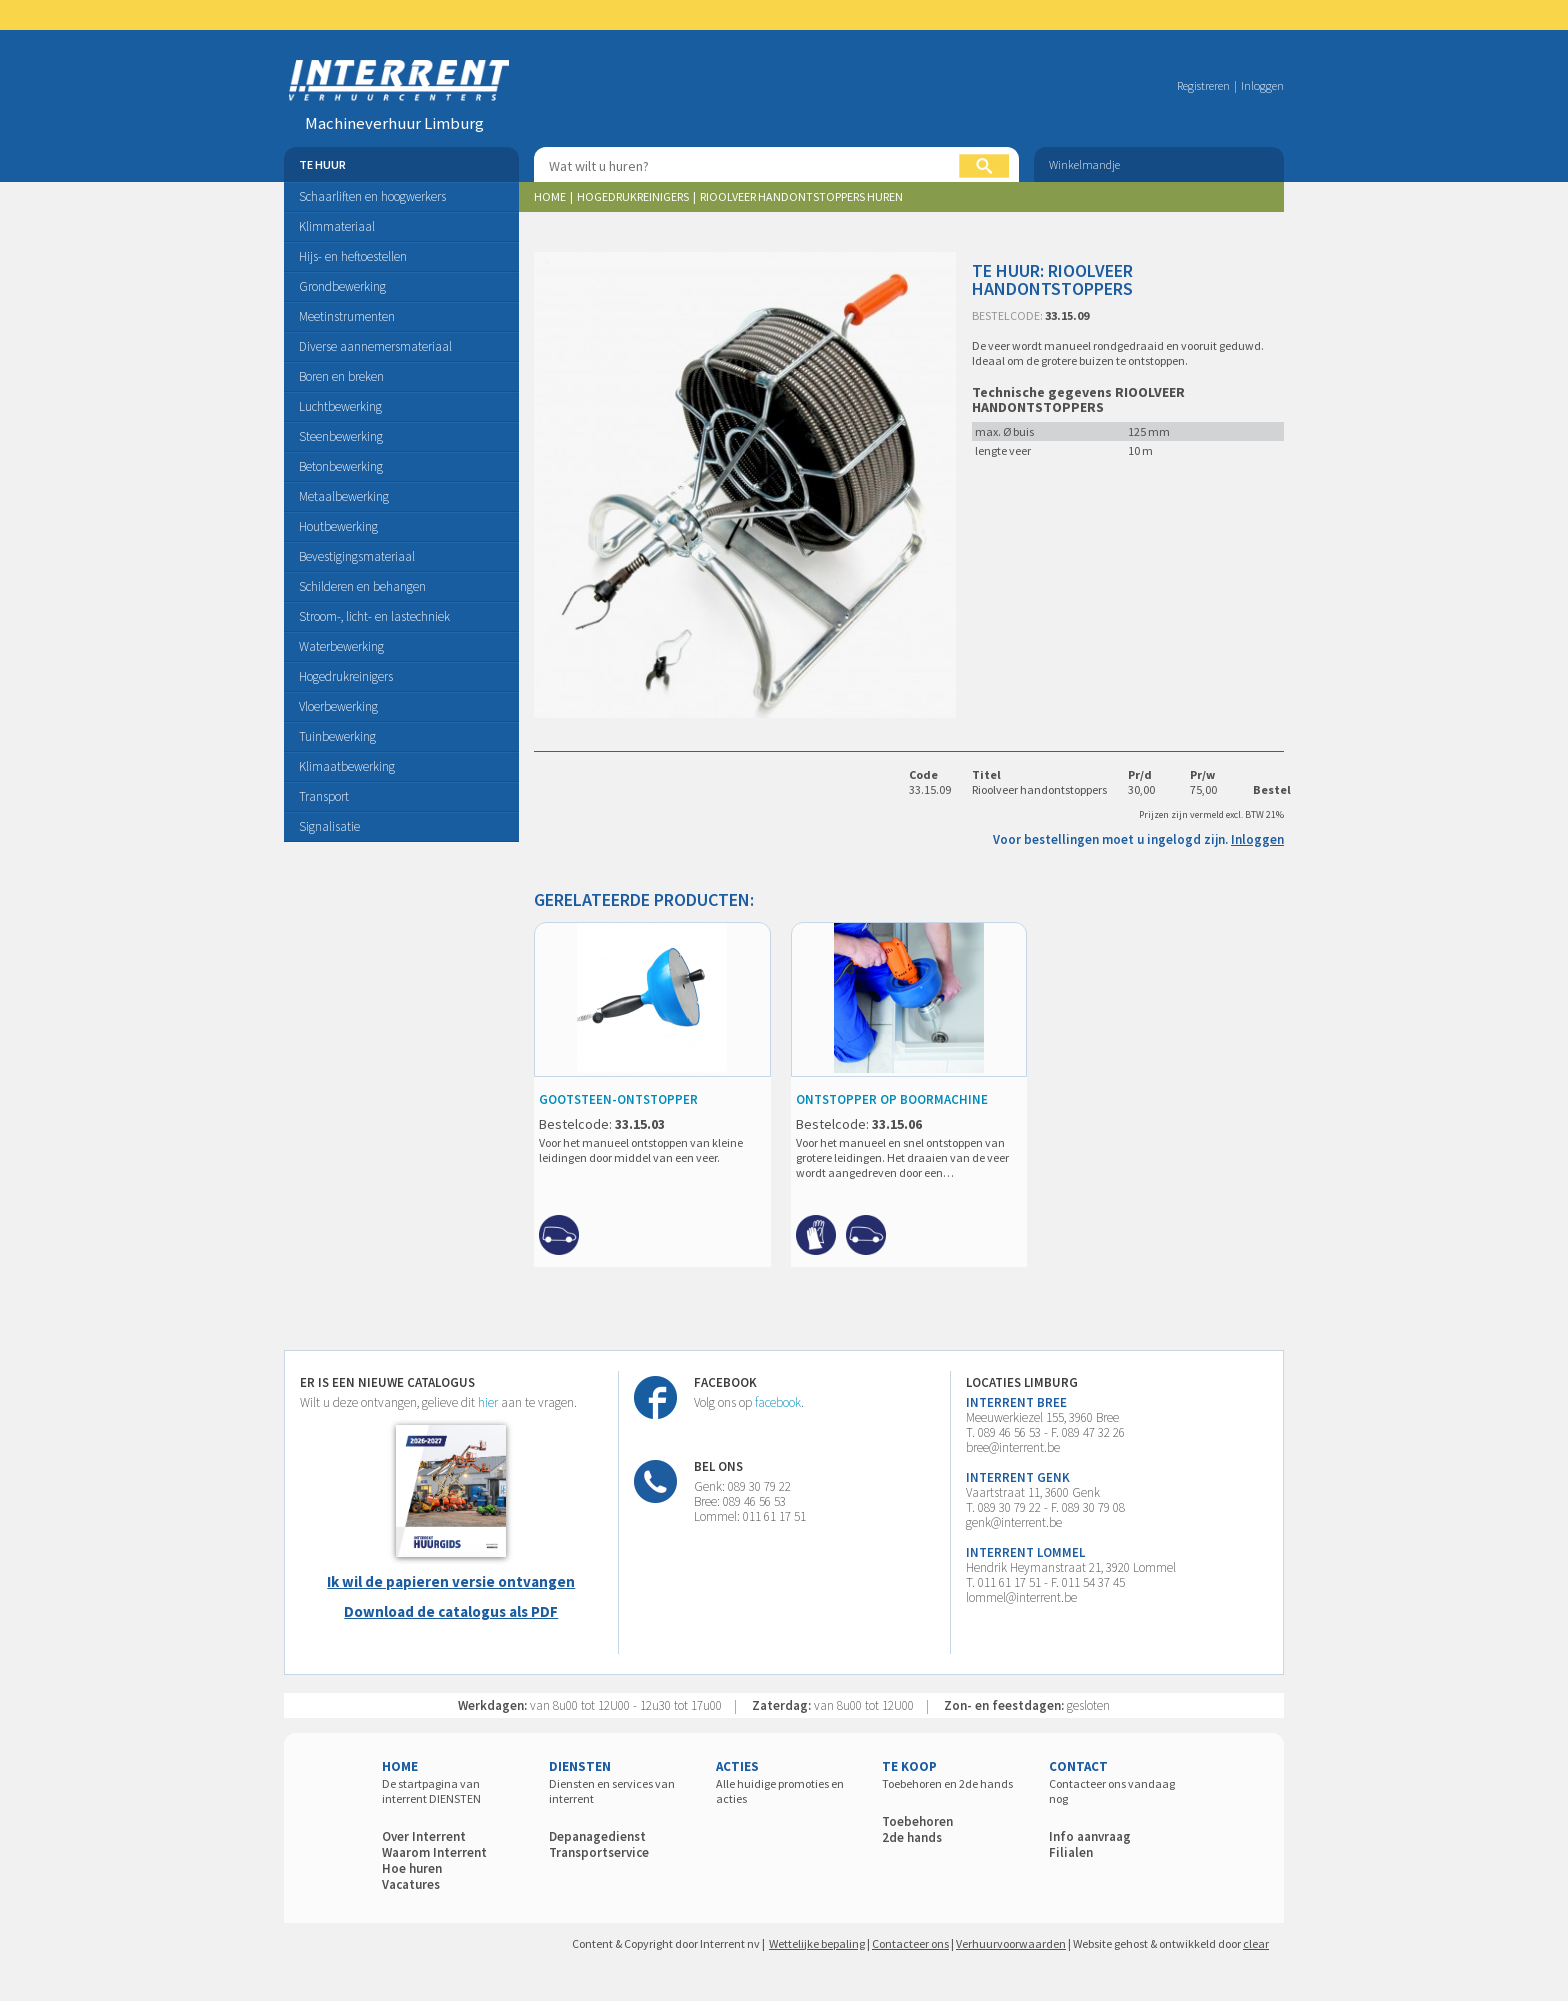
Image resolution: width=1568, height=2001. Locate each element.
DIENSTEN (580, 1766)
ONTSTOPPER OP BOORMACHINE (892, 1099)
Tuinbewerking (337, 736)
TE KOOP (909, 1766)
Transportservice (599, 1852)
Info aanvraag (1090, 1836)
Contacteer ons (910, 1943)
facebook (778, 1402)
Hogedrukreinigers (346, 676)
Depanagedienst (597, 1836)
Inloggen (1262, 85)
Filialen (1071, 1852)
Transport (324, 796)
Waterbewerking (341, 646)
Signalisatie (329, 826)
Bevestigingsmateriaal (357, 556)
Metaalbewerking (344, 496)
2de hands (912, 1837)
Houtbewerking (338, 526)
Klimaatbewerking (347, 766)
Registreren (1203, 85)
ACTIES (737, 1766)
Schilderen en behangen (362, 586)
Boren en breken (341, 376)
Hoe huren (412, 1868)
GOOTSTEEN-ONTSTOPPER (618, 1099)
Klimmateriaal (337, 226)
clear (1256, 1943)
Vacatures (411, 1884)
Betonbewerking (341, 466)
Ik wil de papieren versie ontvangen (451, 1581)
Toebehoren (917, 1821)
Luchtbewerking (340, 406)
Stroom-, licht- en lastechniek (374, 616)
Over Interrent (424, 1836)
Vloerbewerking (338, 706)
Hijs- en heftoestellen (353, 256)
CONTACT (1078, 1766)
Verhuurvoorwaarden (1011, 1943)
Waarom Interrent (434, 1852)
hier (488, 1402)
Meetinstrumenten (347, 316)
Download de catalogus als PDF (451, 1611)
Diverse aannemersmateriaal (375, 346)
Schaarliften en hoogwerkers (372, 196)
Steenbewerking (341, 436)
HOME (400, 1766)
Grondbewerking (342, 286)
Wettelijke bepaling (817, 1943)
